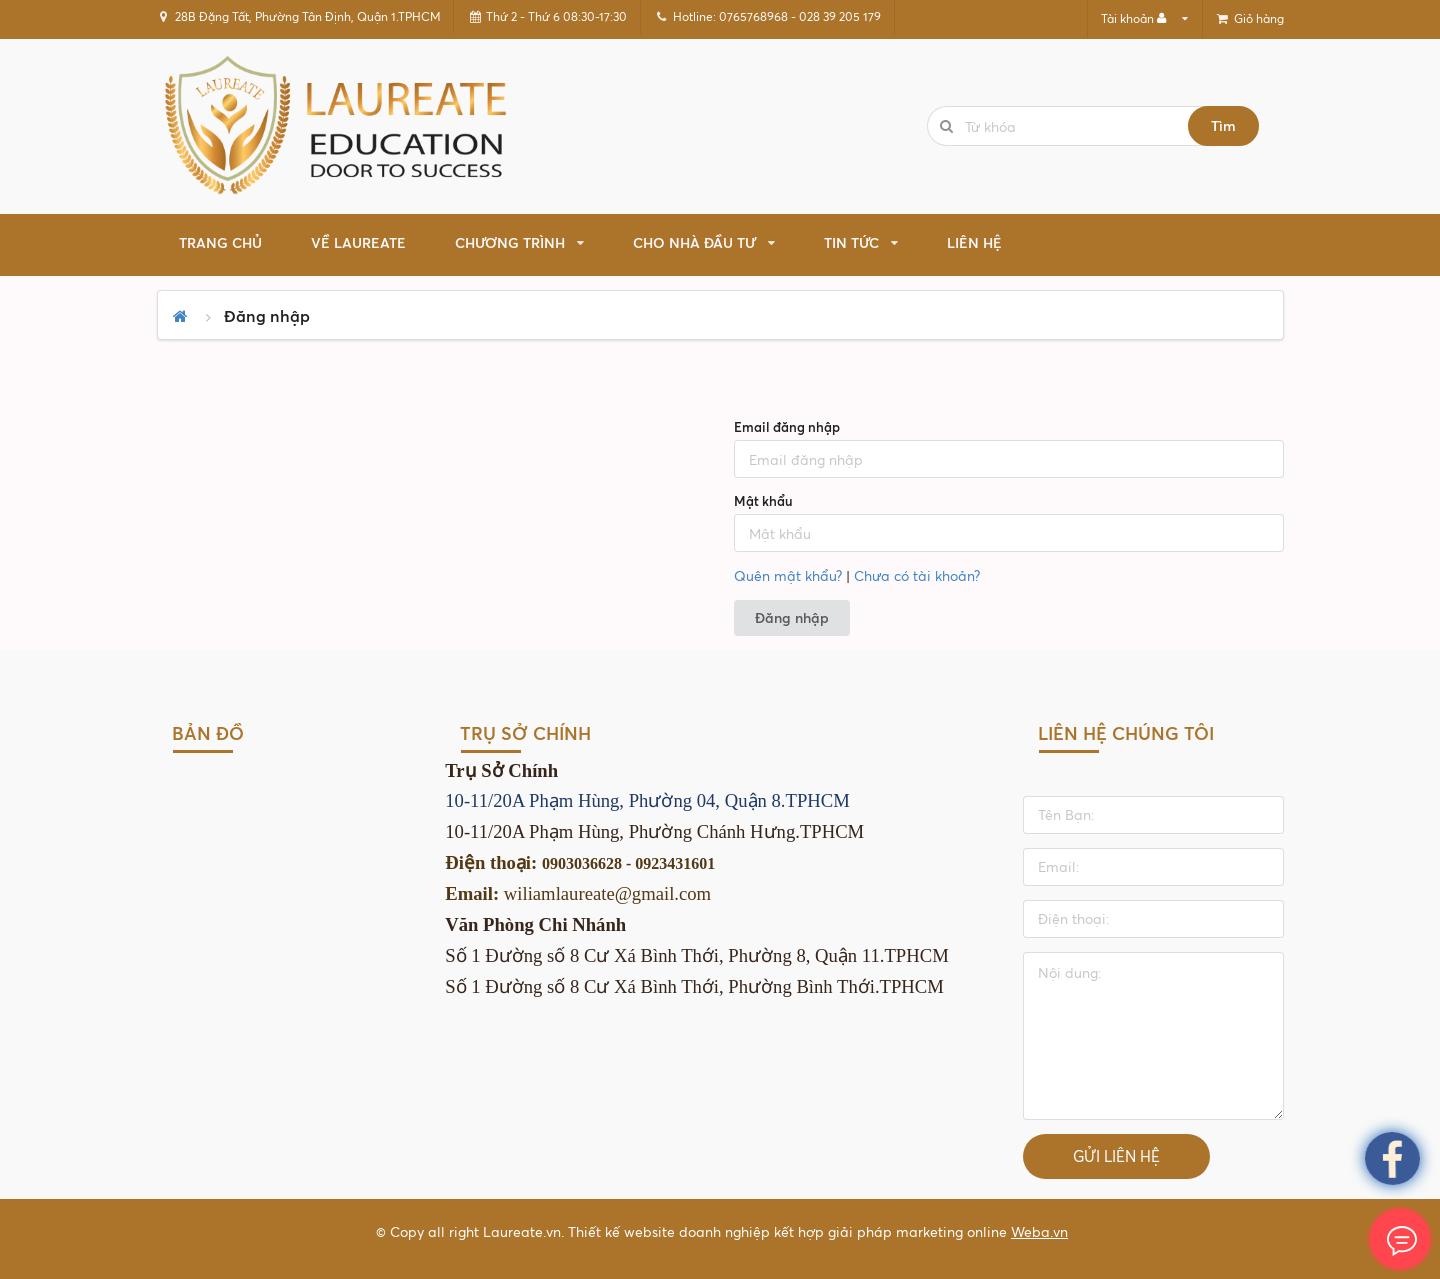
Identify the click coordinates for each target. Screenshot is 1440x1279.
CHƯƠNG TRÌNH (510, 242)
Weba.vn (1039, 1231)
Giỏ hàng (1249, 18)
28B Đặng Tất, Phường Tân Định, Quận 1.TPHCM (298, 16)
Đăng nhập (792, 617)
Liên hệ (974, 242)
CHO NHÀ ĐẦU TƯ (694, 242)
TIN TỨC (851, 242)
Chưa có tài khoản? (917, 575)
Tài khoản (1134, 18)
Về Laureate (358, 242)
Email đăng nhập (787, 427)
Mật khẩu (763, 501)
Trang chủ (220, 242)
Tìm (1223, 125)
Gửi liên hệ (1116, 1156)
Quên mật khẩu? (788, 575)
